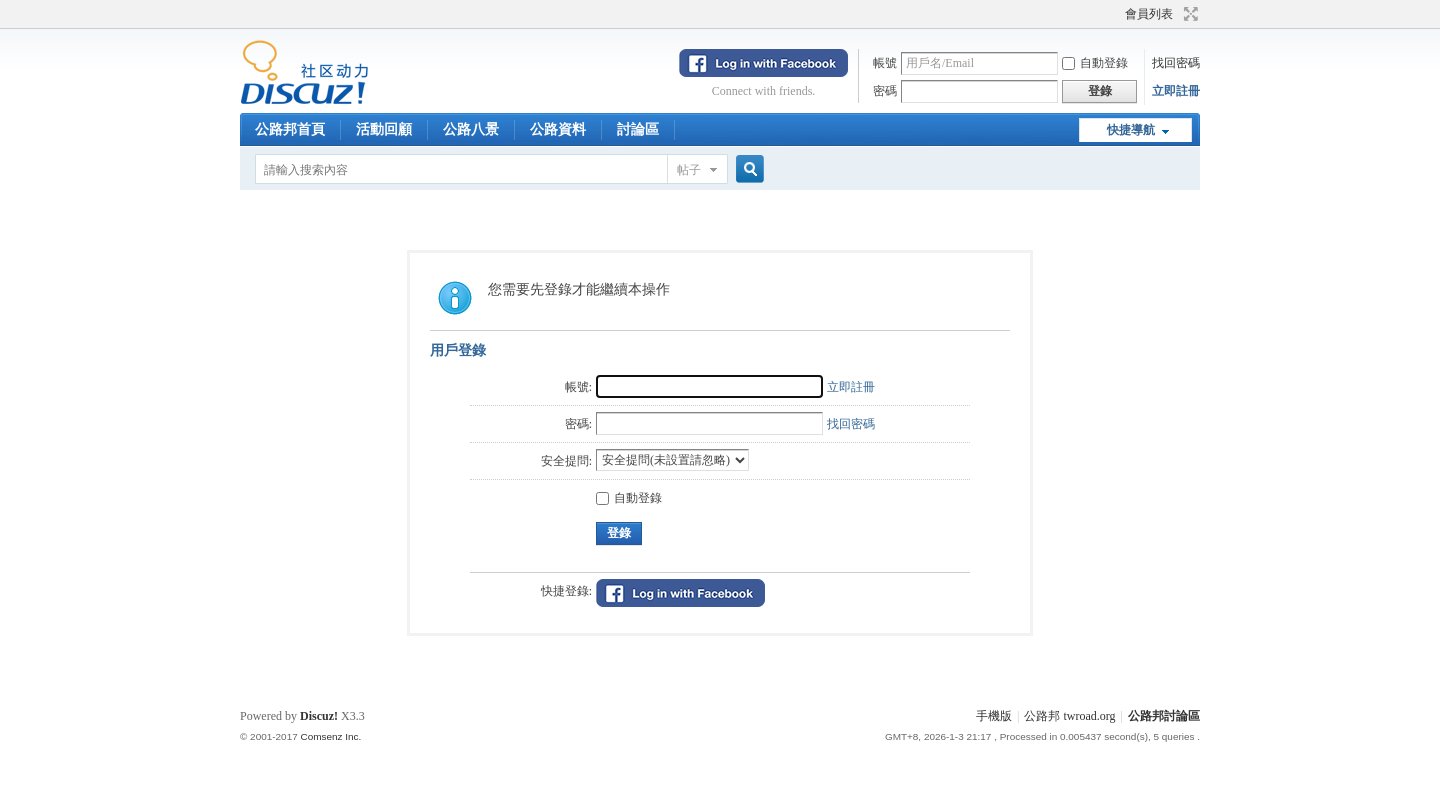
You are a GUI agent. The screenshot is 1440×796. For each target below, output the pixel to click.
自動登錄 (1095, 63)
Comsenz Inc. (330, 736)
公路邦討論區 (1164, 716)
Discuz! (319, 716)
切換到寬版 (1188, 14)
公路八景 (471, 129)
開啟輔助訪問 (1116, 14)
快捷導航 (1131, 130)
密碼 (885, 91)
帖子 (689, 170)
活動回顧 (384, 129)
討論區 (638, 129)
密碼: (578, 424)
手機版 (994, 716)
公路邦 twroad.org (1069, 716)
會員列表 (1149, 14)
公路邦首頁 (290, 129)
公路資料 (558, 129)
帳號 (885, 63)
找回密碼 (1176, 63)
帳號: (578, 387)
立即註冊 (1176, 91)
